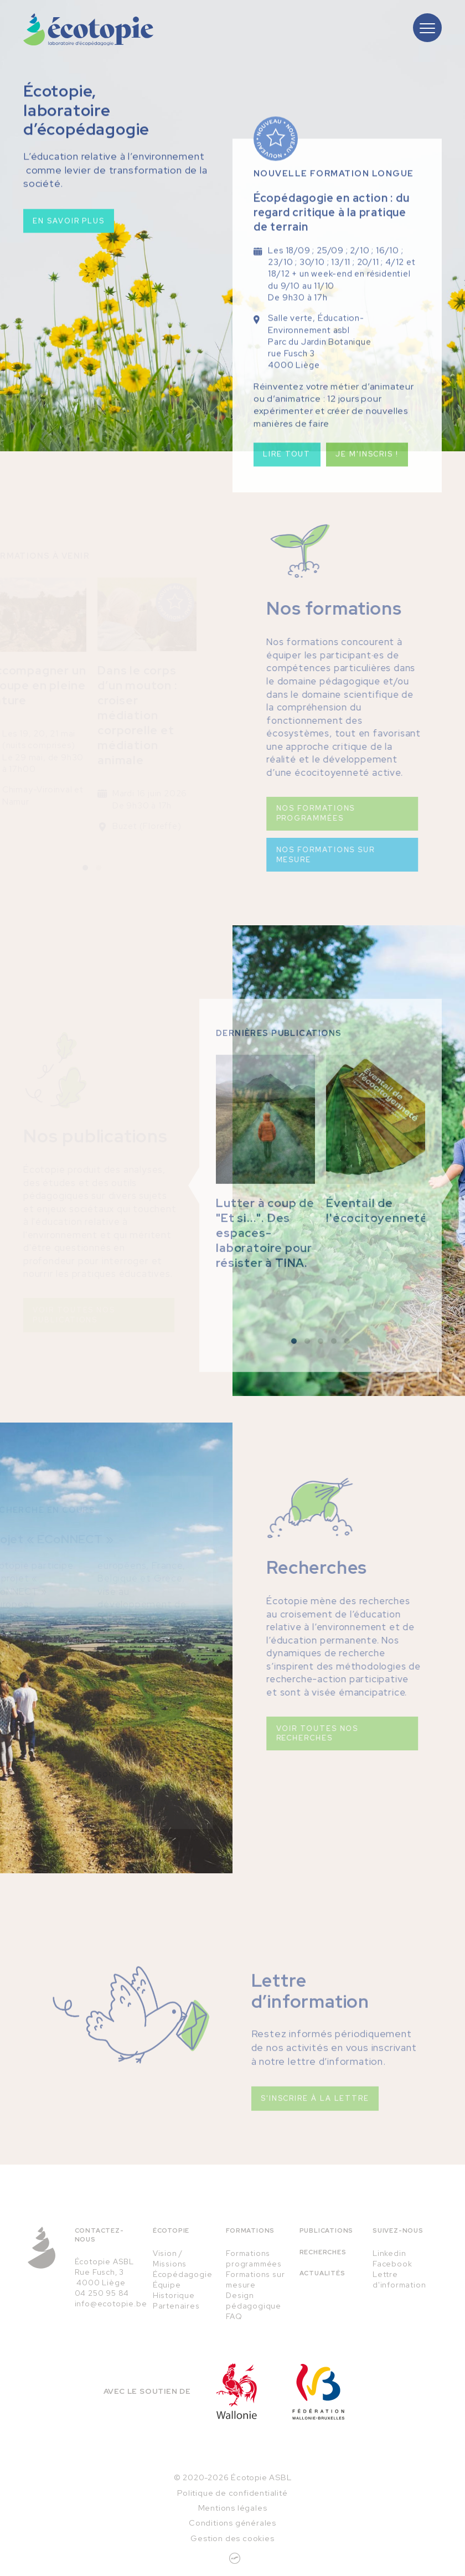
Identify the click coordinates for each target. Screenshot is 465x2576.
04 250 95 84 (102, 2293)
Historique (174, 2295)
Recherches (323, 2252)
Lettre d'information (399, 2279)
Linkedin (389, 2253)
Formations (250, 2230)
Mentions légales (232, 2507)
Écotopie (171, 2230)
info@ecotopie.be (111, 2304)
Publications (326, 2230)
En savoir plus (69, 225)
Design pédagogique (253, 2300)
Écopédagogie (183, 2274)
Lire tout (287, 470)
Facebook (392, 2264)
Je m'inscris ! (367, 470)
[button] (294, 1370)
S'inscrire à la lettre (315, 2127)
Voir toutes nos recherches (287, 1733)
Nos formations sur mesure (295, 854)
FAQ (234, 2316)
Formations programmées (254, 2258)
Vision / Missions (170, 2258)
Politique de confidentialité (232, 2492)
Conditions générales (232, 2522)
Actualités (322, 2273)
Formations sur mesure (255, 2279)
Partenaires (176, 2306)
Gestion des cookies (232, 2538)
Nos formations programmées (286, 813)
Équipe (167, 2285)
